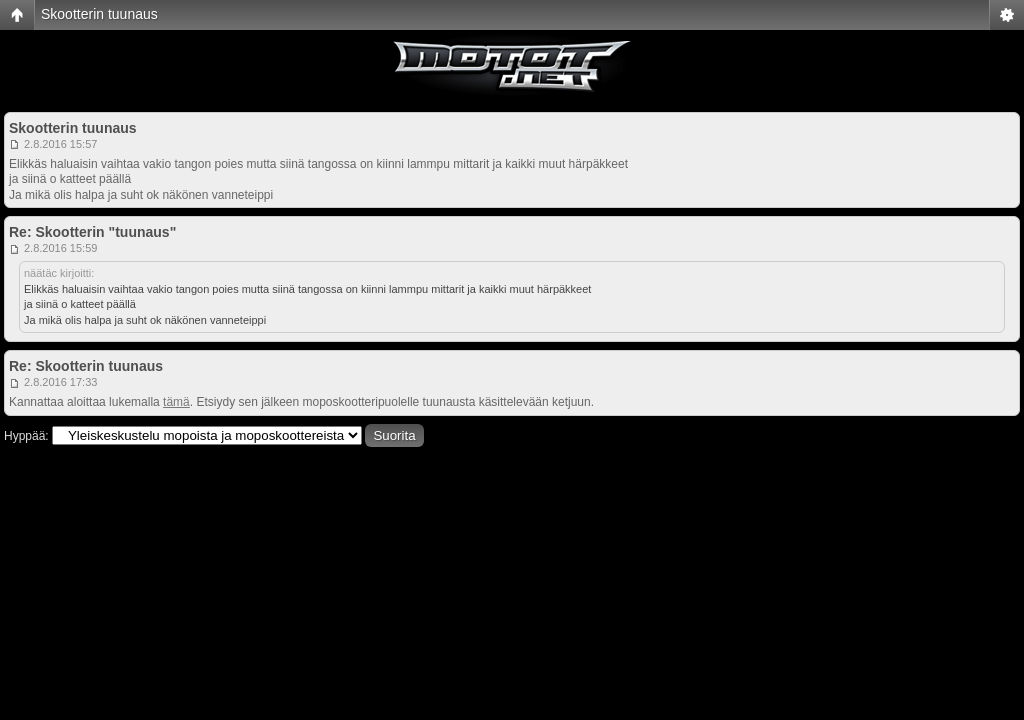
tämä (176, 402)
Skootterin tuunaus (99, 14)
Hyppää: (26, 436)
